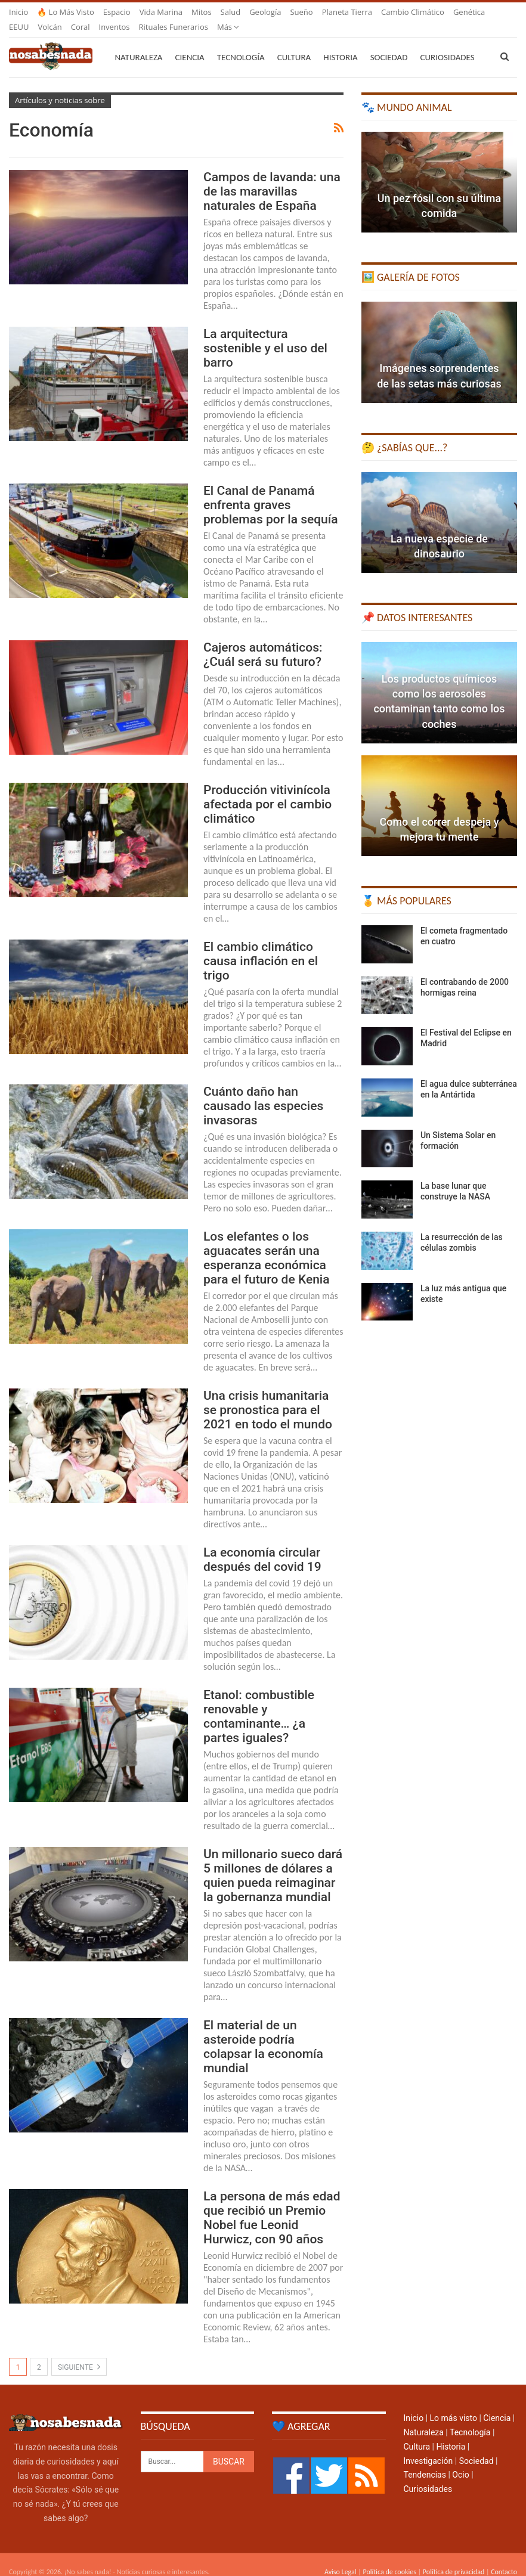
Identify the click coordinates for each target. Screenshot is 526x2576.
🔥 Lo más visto (65, 12)
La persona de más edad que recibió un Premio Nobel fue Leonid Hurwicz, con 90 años (271, 2203)
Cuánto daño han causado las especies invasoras (263, 1091)
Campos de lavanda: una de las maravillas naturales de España (272, 177)
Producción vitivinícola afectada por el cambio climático (267, 789)
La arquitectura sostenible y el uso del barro (265, 333)
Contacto (504, 2557)
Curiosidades (428, 2474)
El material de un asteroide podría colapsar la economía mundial (263, 2032)
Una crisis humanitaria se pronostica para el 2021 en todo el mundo (267, 1395)
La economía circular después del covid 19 (262, 1545)
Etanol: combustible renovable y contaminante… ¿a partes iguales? (258, 1702)
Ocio (460, 2460)
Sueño (301, 12)
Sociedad (389, 43)
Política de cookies (389, 2557)
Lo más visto (453, 2403)
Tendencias (425, 2460)
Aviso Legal (340, 2557)
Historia (340, 43)
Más (392, 12)
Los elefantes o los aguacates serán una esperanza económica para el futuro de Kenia (266, 1243)
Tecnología (241, 43)
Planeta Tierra (347, 12)
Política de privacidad (453, 2557)
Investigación (428, 2446)
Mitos (201, 12)
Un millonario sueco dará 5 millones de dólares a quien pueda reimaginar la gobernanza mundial (272, 1861)
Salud (231, 12)
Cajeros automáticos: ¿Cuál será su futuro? (263, 640)
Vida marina (161, 12)
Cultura (294, 43)
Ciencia (190, 43)
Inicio (18, 12)
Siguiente (79, 2352)
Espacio (117, 12)
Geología (265, 12)
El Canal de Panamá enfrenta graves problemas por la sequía (270, 490)
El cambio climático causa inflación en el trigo (260, 946)
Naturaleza (138, 43)
